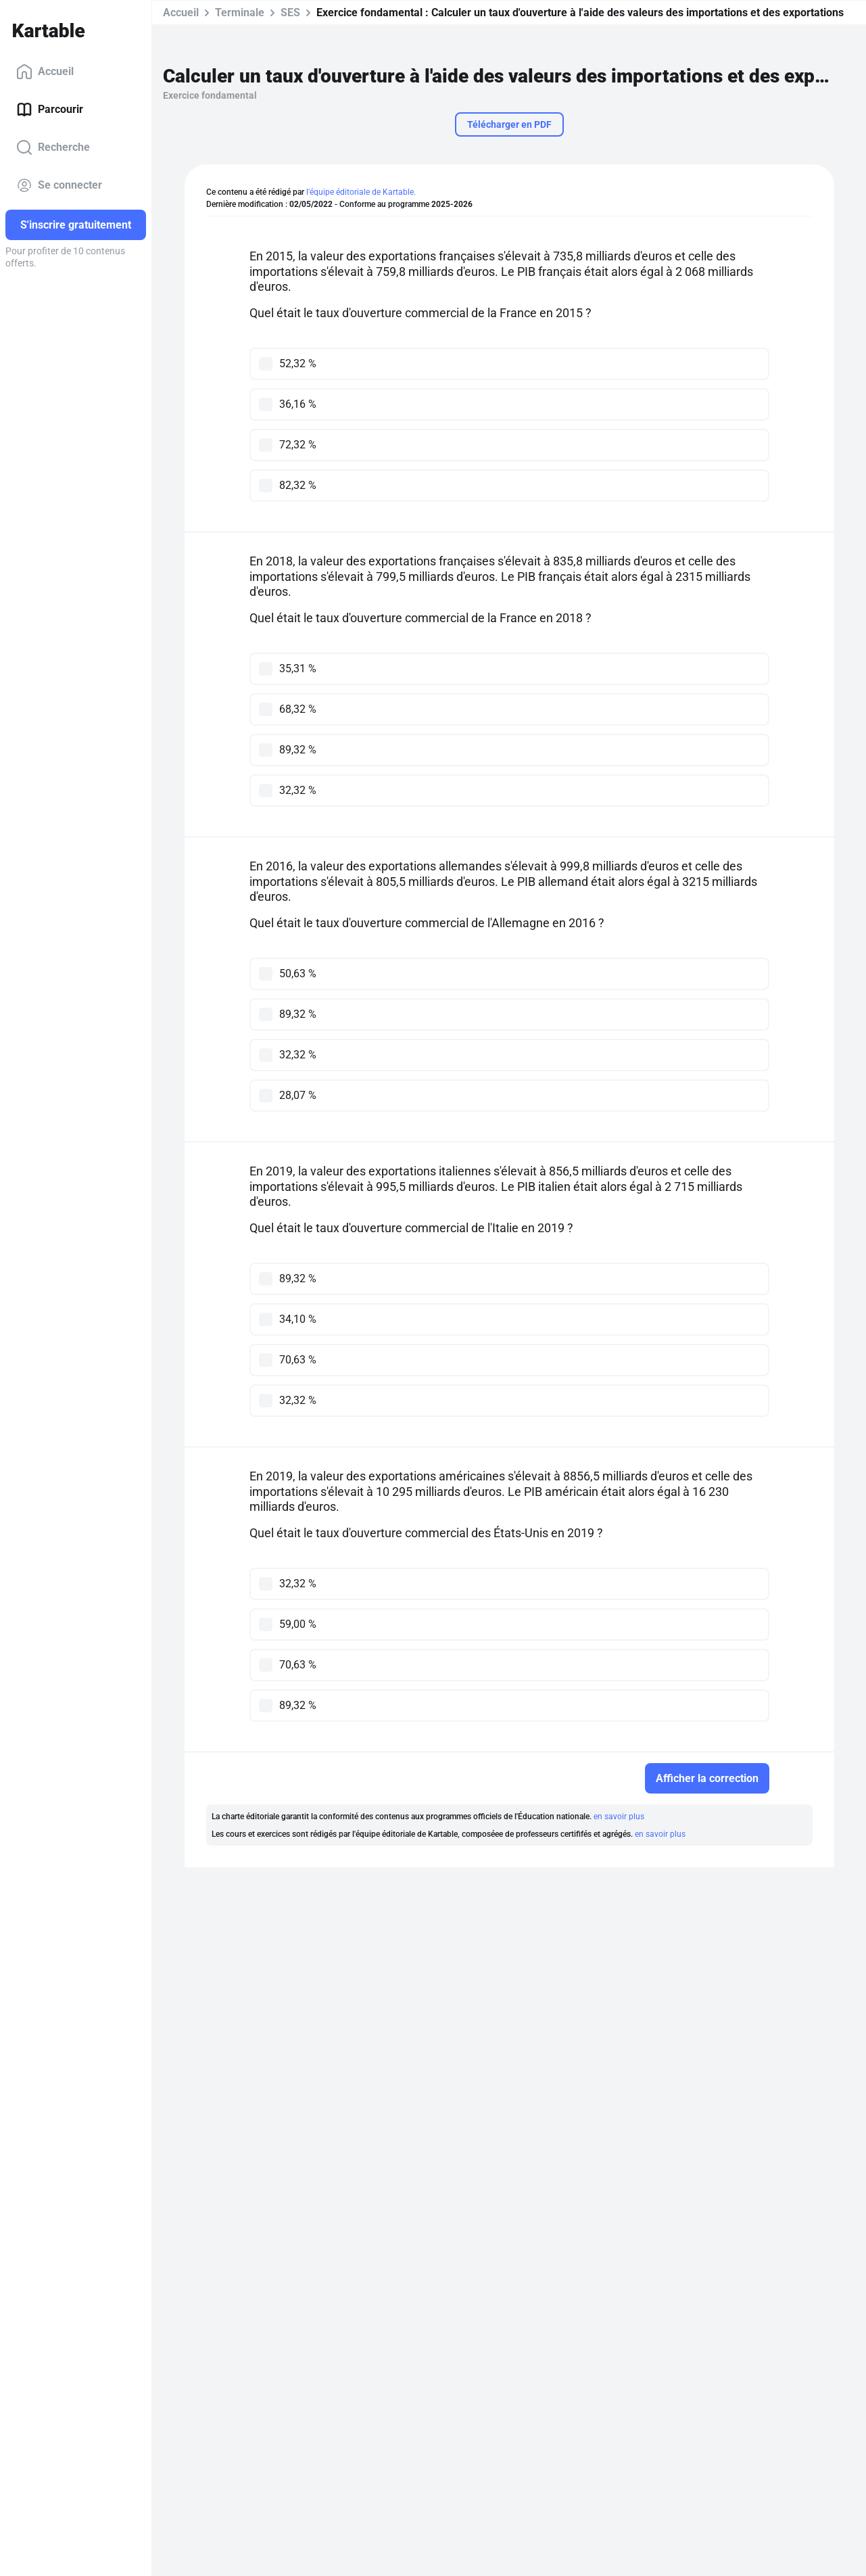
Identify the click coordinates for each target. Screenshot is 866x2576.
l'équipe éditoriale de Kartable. (361, 192)
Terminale (239, 12)
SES (290, 12)
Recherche (53, 147)
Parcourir (49, 109)
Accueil (45, 72)
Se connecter (59, 185)
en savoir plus (619, 1816)
